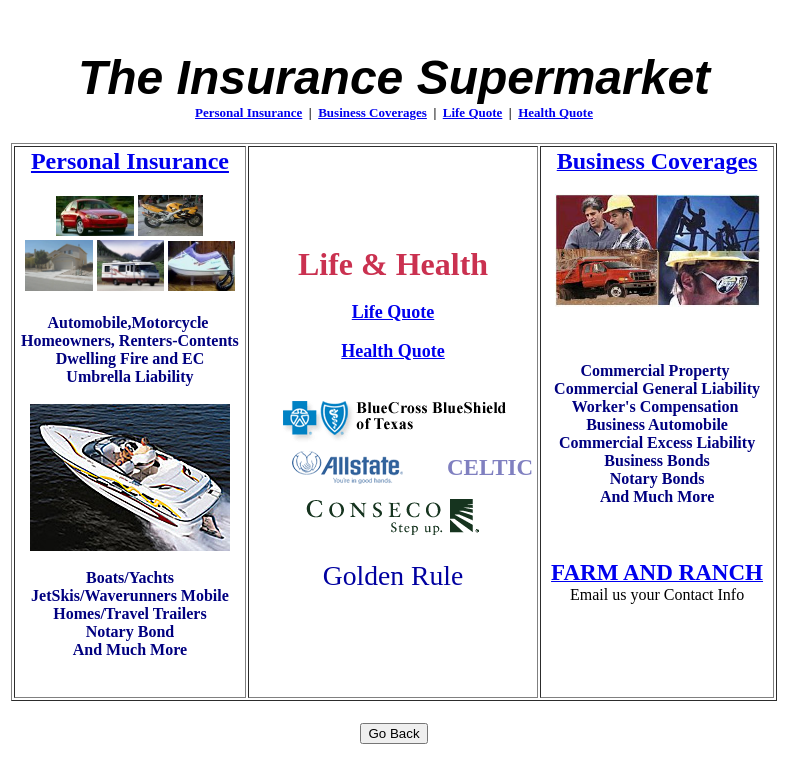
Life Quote (473, 112)
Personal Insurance (248, 112)
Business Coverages (372, 112)
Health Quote (555, 112)
